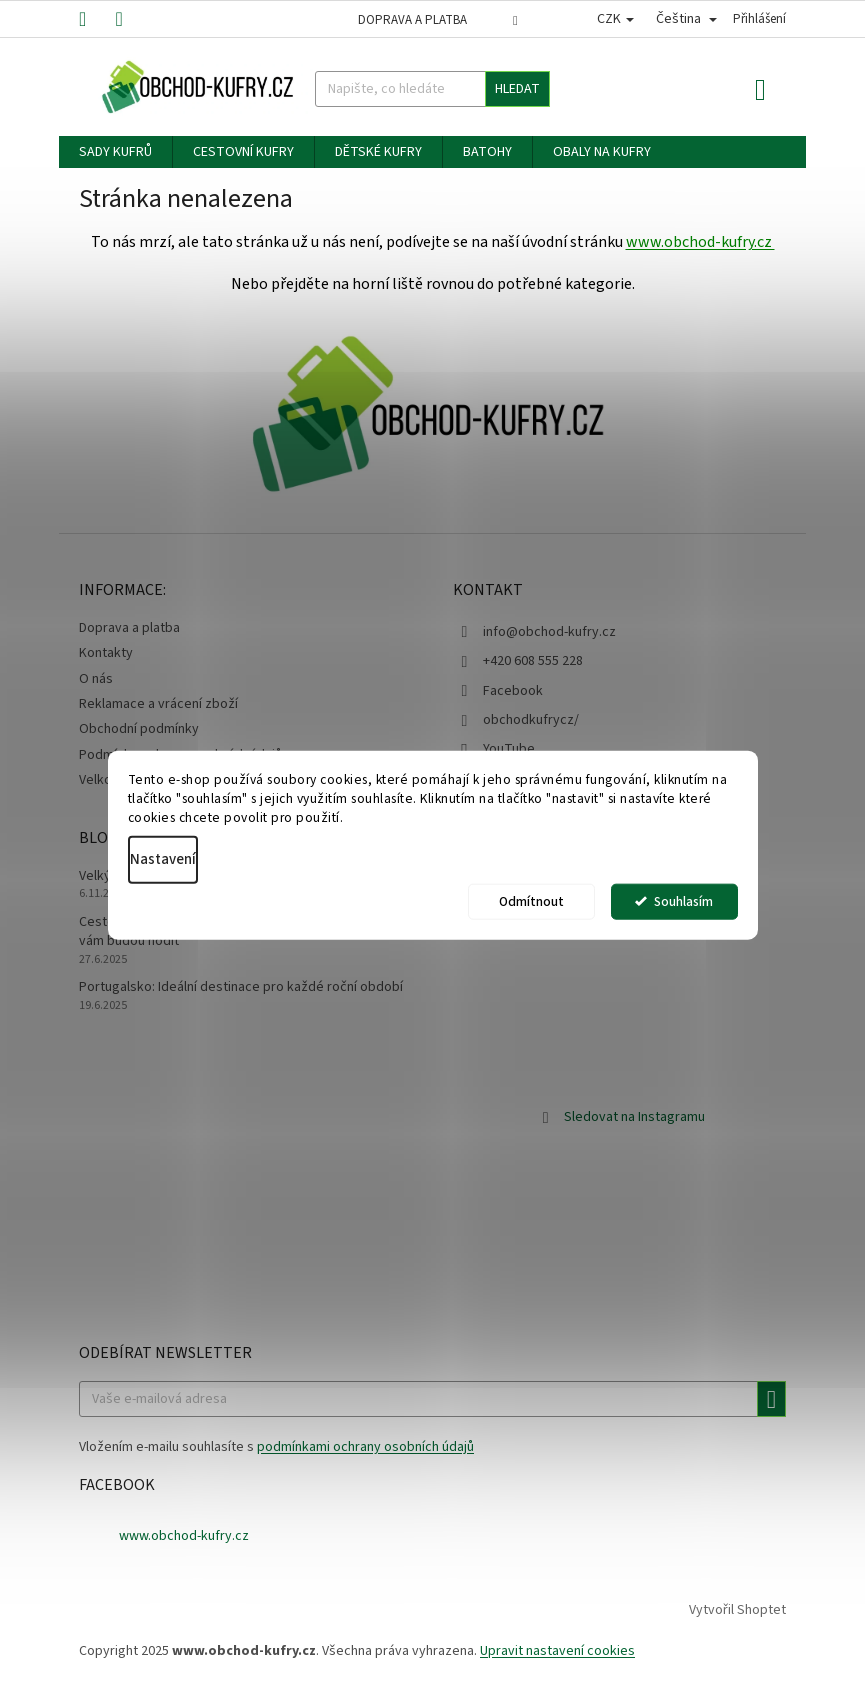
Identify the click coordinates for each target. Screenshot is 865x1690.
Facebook (513, 691)
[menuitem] (115, 152)
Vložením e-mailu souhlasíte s (276, 1447)
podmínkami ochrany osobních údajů (365, 1447)
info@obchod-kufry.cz (549, 632)
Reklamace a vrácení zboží (158, 704)
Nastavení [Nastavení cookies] (163, 858)
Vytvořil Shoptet (737, 1611)
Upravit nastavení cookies (557, 1651)
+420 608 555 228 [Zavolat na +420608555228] (533, 661)
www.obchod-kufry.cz (700, 242)
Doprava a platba (412, 20)
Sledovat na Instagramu (634, 1117)
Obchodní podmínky (139, 729)
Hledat (517, 89)
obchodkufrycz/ (531, 720)
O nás (96, 679)
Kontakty (106, 653)
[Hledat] (433, 89)
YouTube (509, 749)
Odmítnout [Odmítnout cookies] (531, 900)
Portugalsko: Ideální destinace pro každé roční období (241, 987)
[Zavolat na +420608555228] (97, 18)
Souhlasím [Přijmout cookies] (683, 900)
